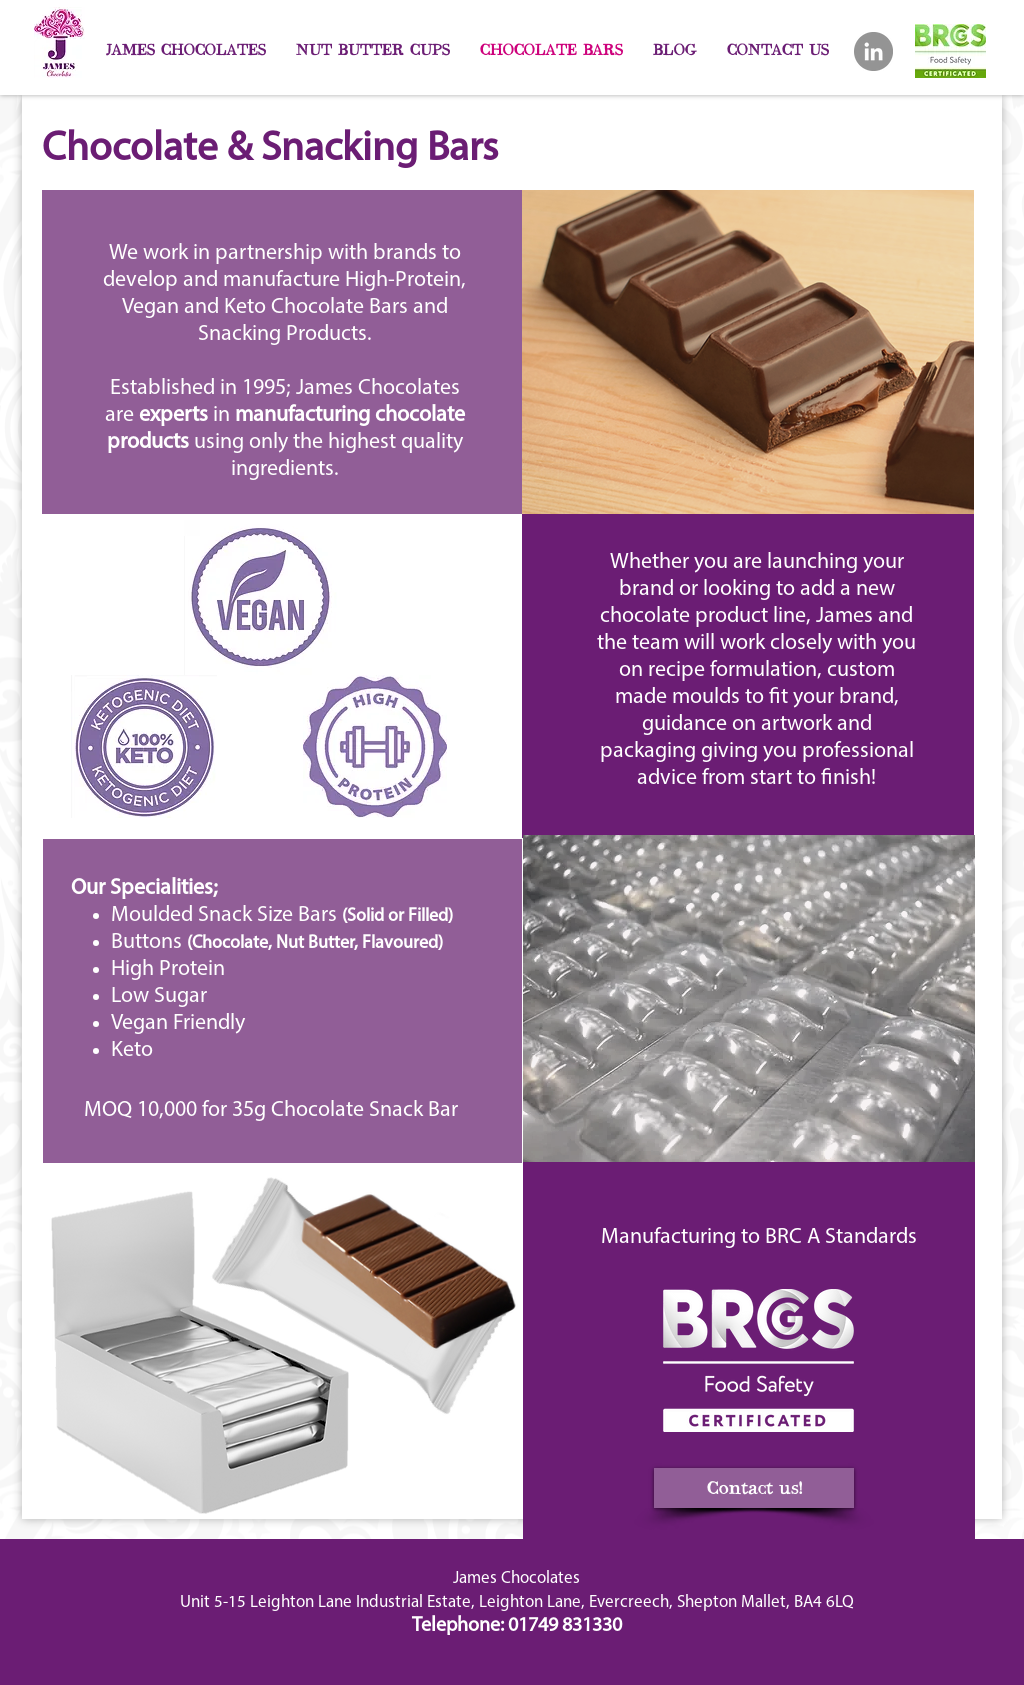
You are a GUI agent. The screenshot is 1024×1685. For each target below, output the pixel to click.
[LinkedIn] (873, 51)
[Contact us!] (754, 1488)
